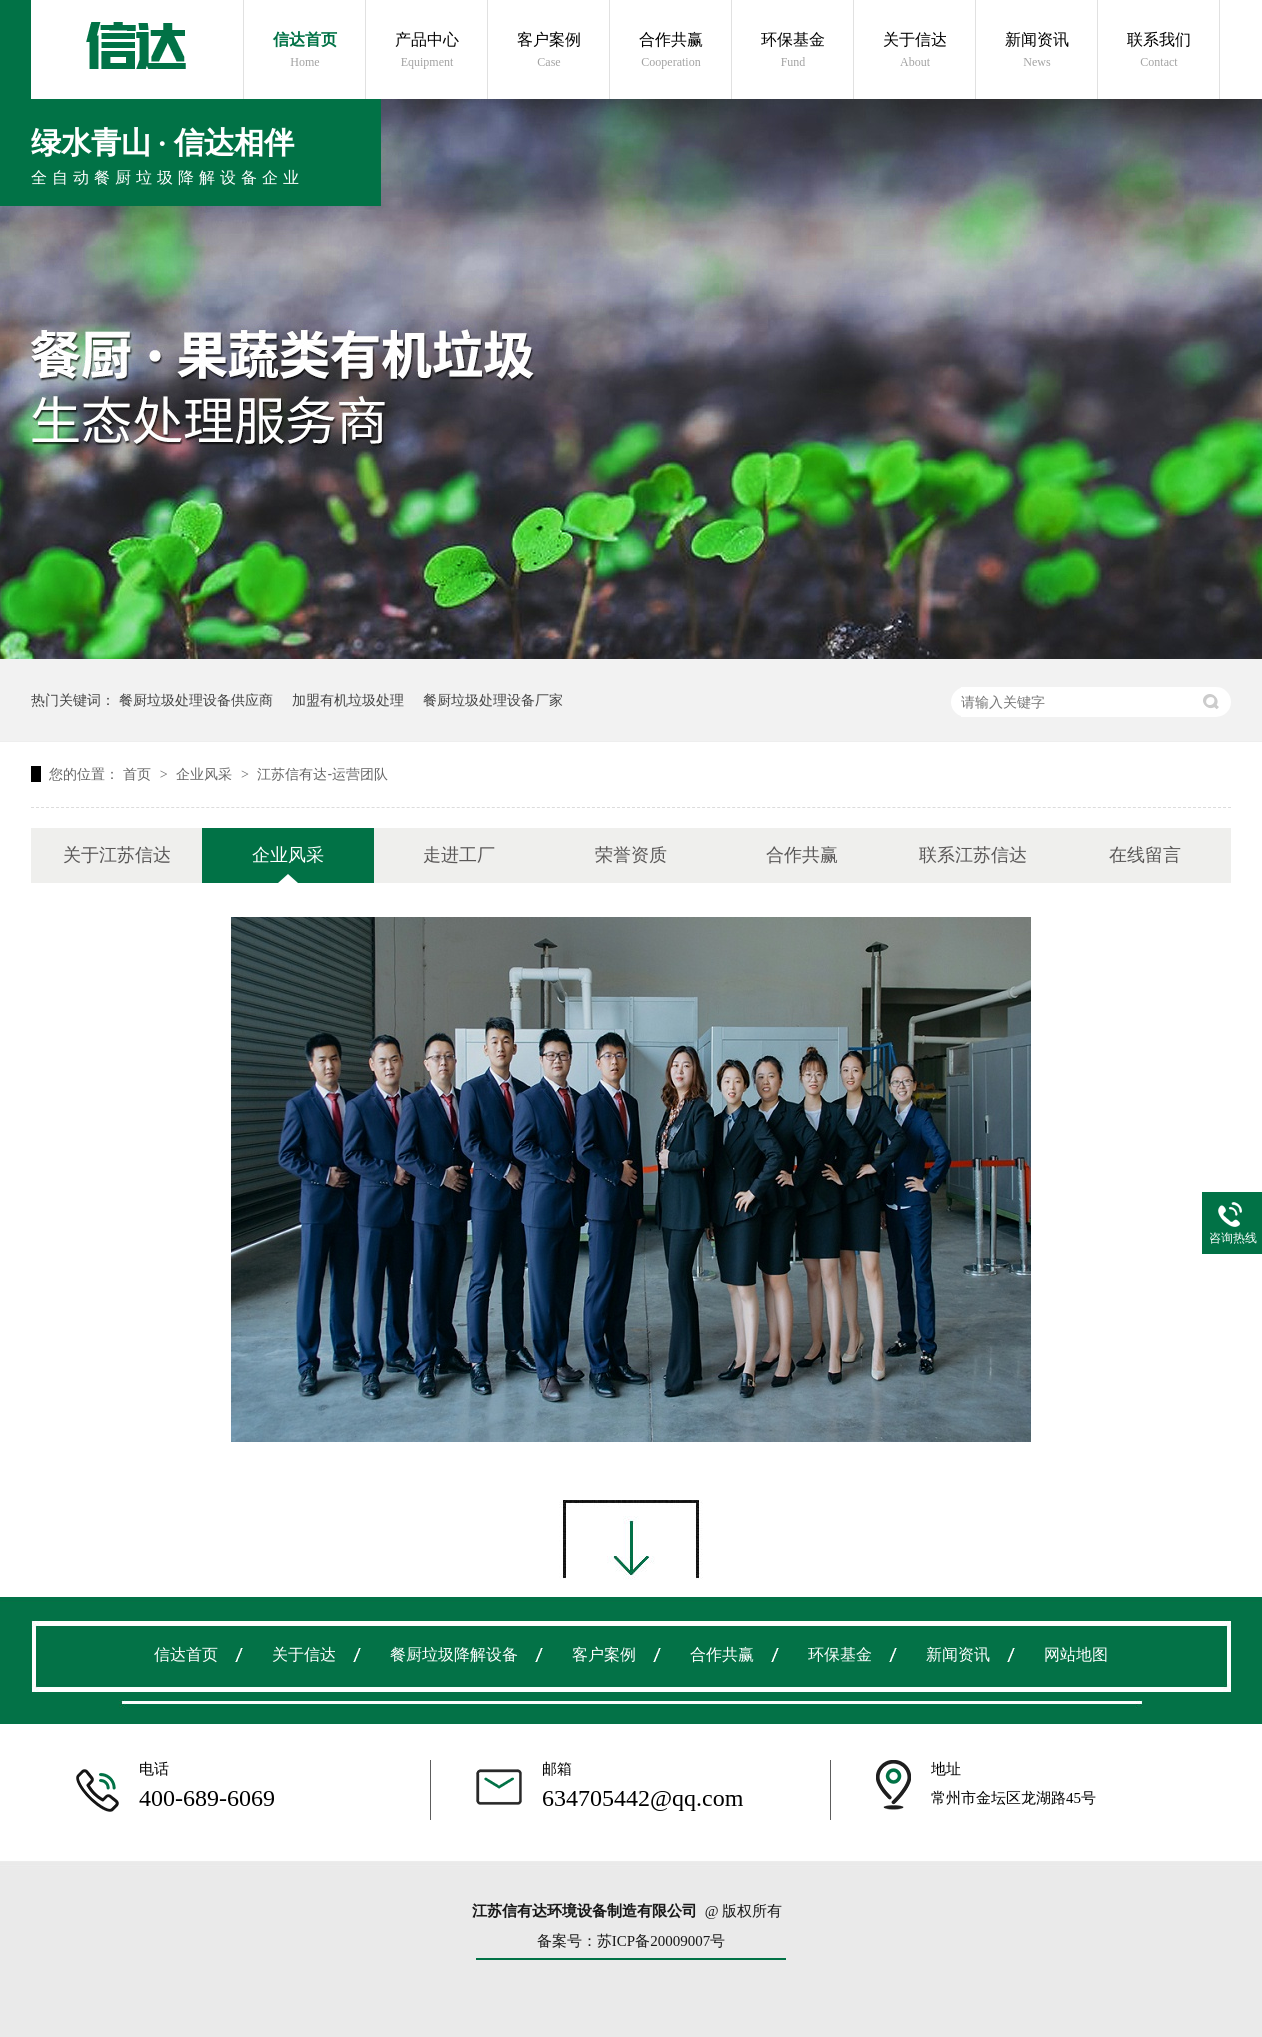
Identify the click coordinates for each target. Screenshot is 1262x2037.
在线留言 (1145, 855)
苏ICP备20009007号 (661, 1941)
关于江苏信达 (117, 855)
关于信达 (915, 50)
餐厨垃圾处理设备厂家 (493, 700)
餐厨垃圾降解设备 (454, 1654)
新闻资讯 (1037, 50)
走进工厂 (459, 855)
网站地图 (1076, 1654)
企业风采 (206, 774)
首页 (139, 774)
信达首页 (305, 50)
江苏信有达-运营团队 (322, 774)
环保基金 (793, 50)
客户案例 (549, 50)
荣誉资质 (631, 855)
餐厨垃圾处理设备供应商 (196, 700)
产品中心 (427, 50)
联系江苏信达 (973, 855)
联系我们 (1159, 50)
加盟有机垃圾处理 (348, 700)
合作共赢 (671, 50)
